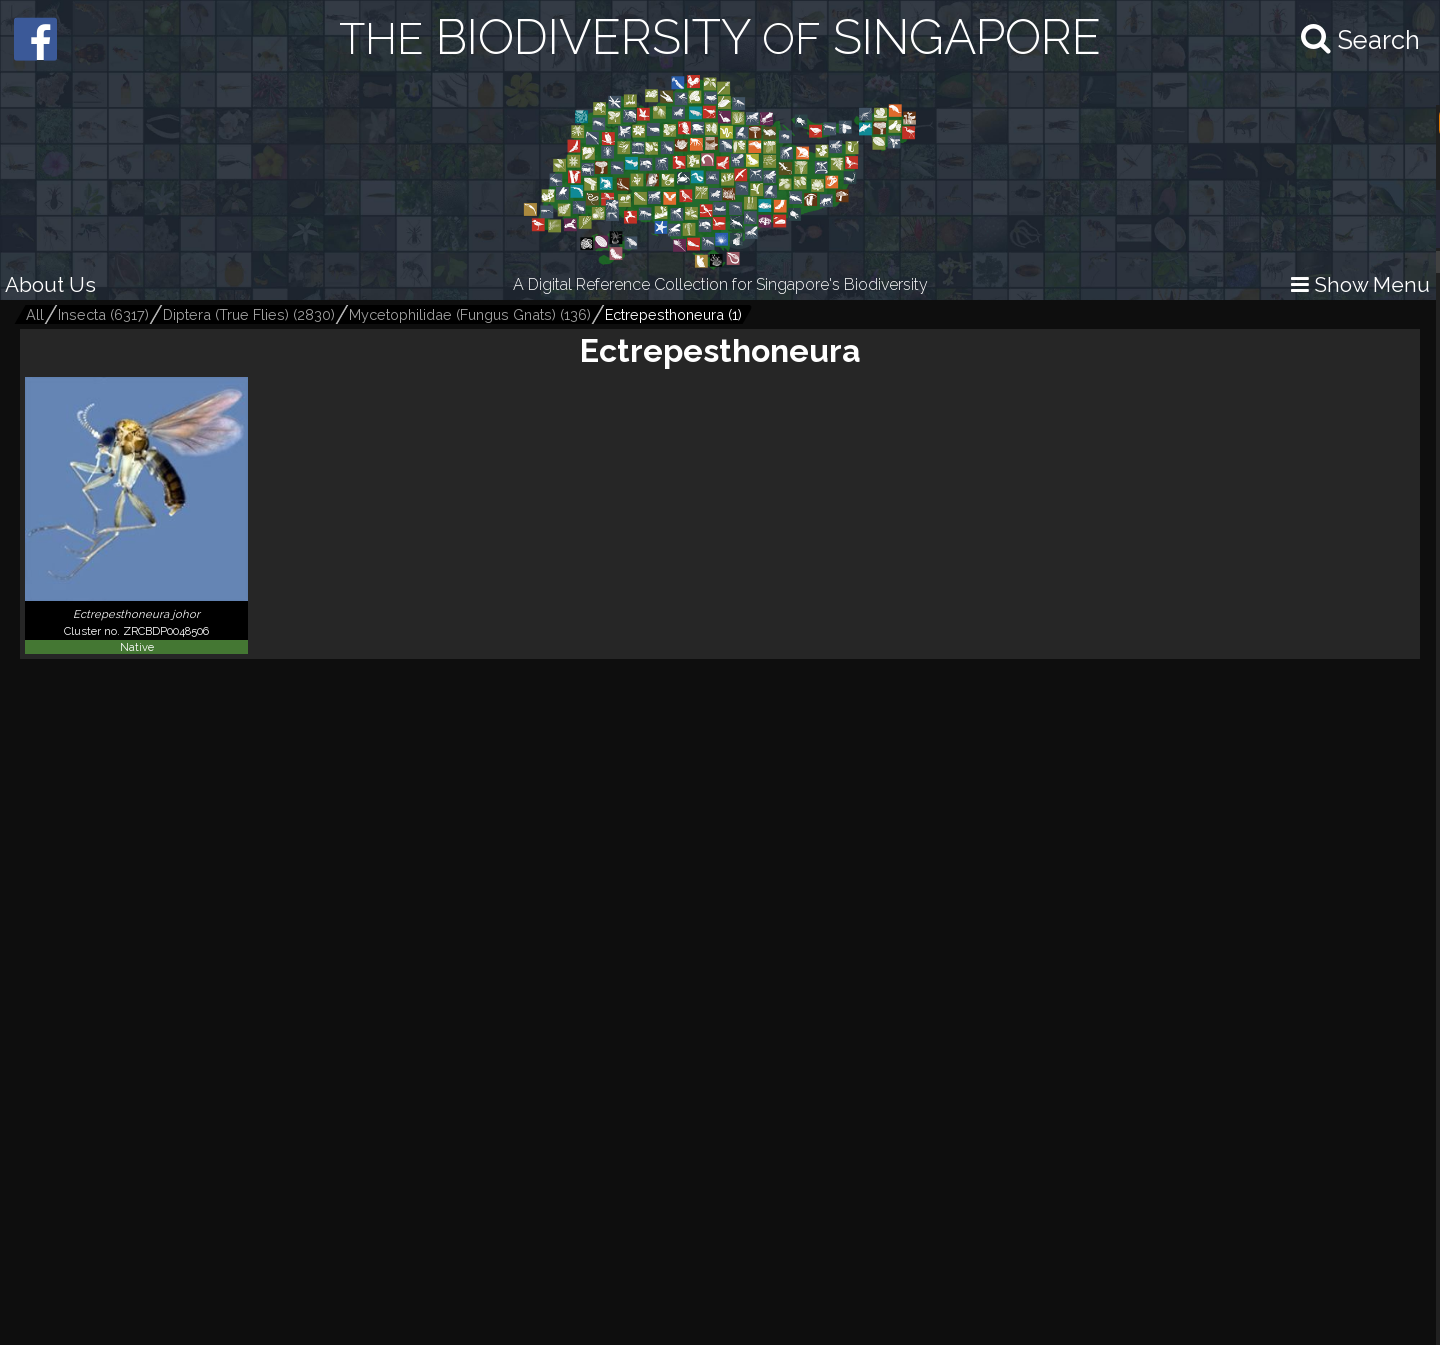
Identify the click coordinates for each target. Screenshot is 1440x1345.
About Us (50, 284)
